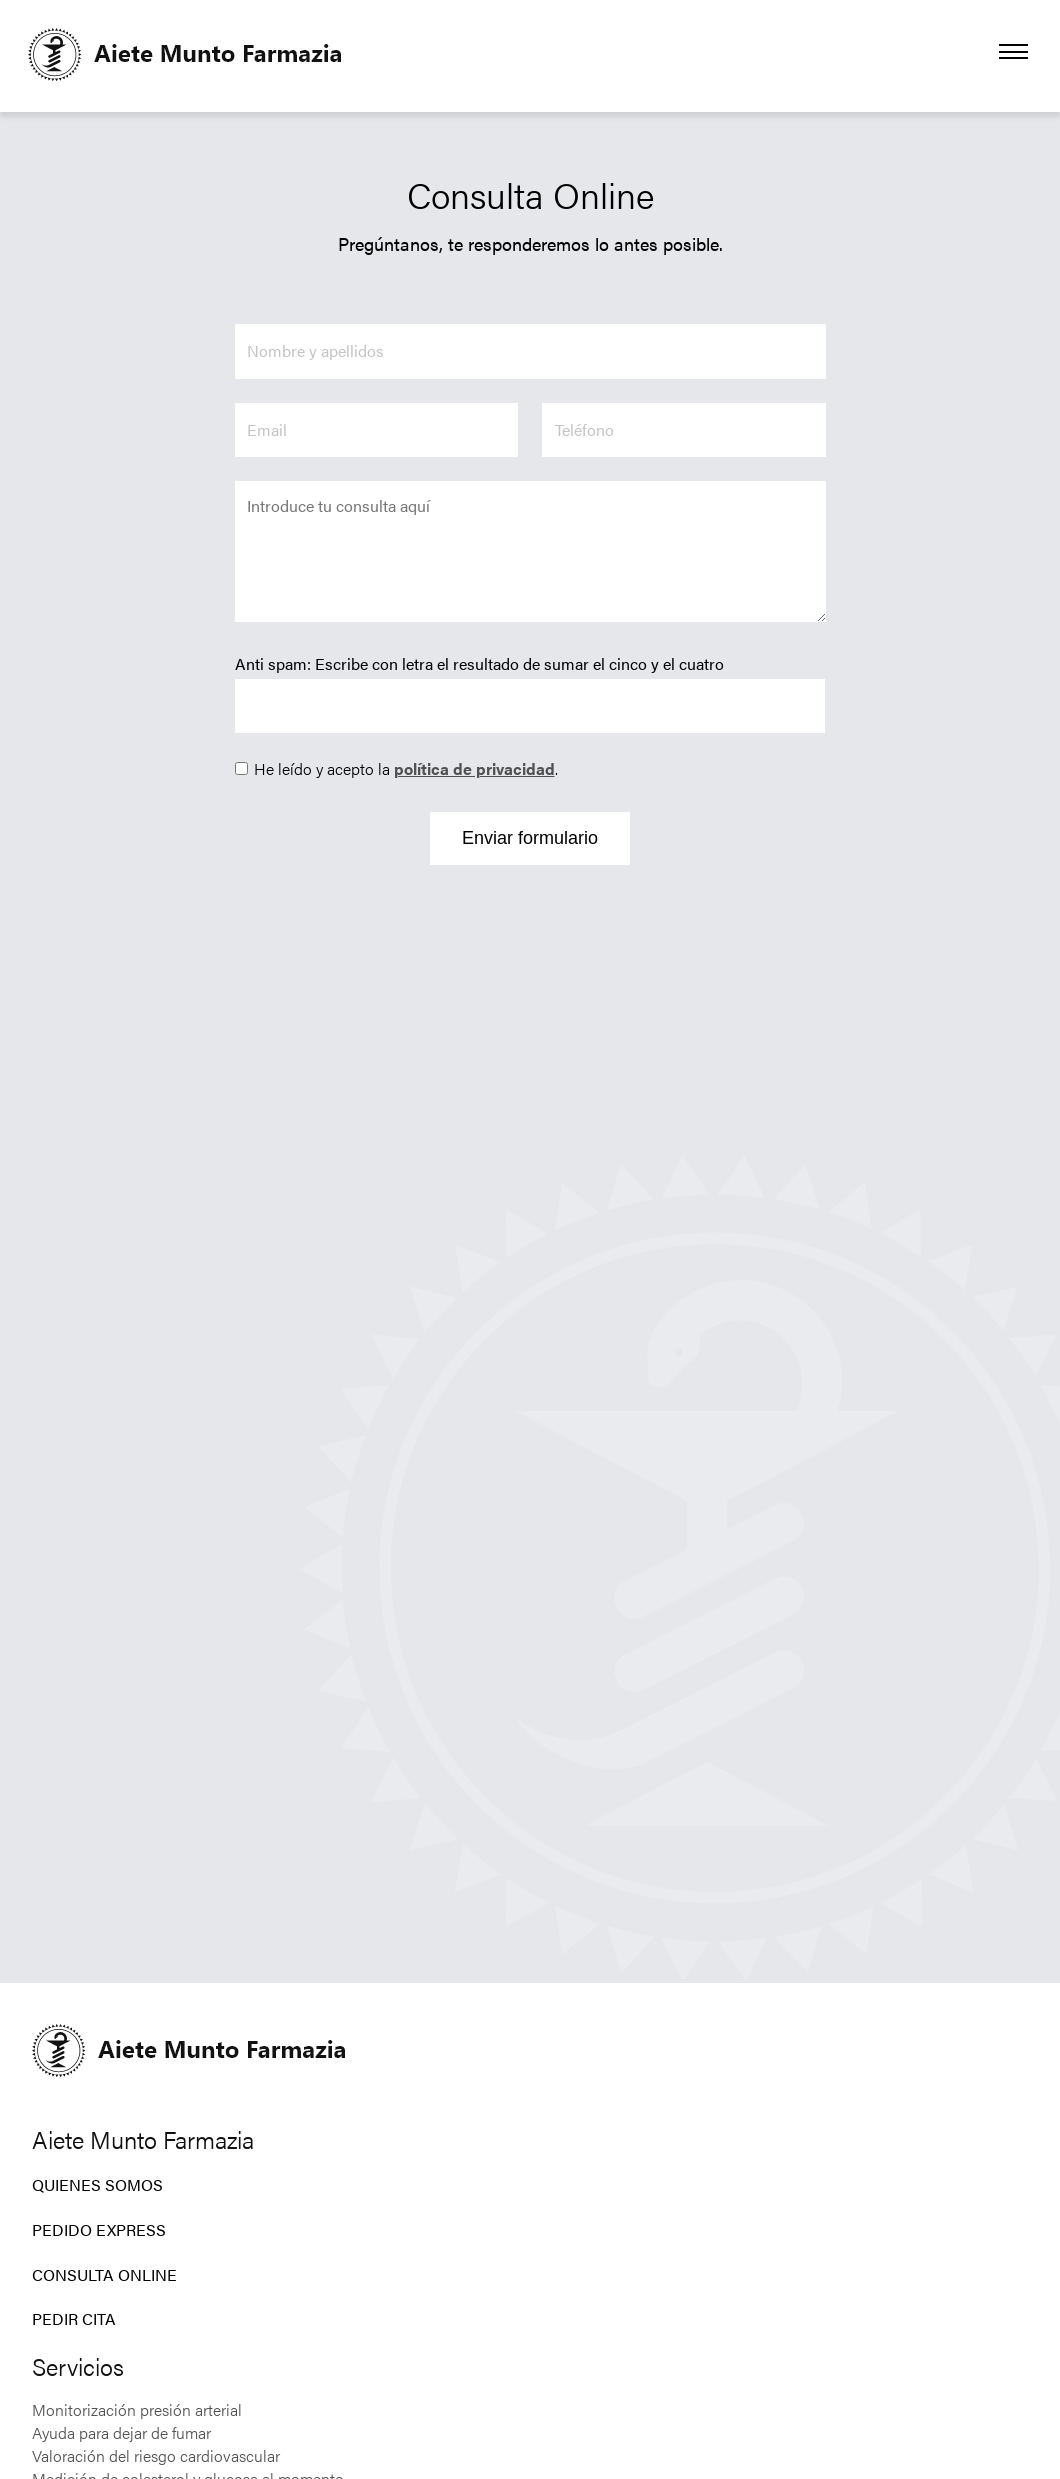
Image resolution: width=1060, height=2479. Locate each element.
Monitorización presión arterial (137, 2409)
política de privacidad (474, 768)
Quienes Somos (97, 2184)
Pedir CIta (74, 2318)
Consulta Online (104, 2274)
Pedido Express (99, 2229)
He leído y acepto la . (406, 768)
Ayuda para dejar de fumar (121, 2432)
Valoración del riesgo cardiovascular (156, 2455)
